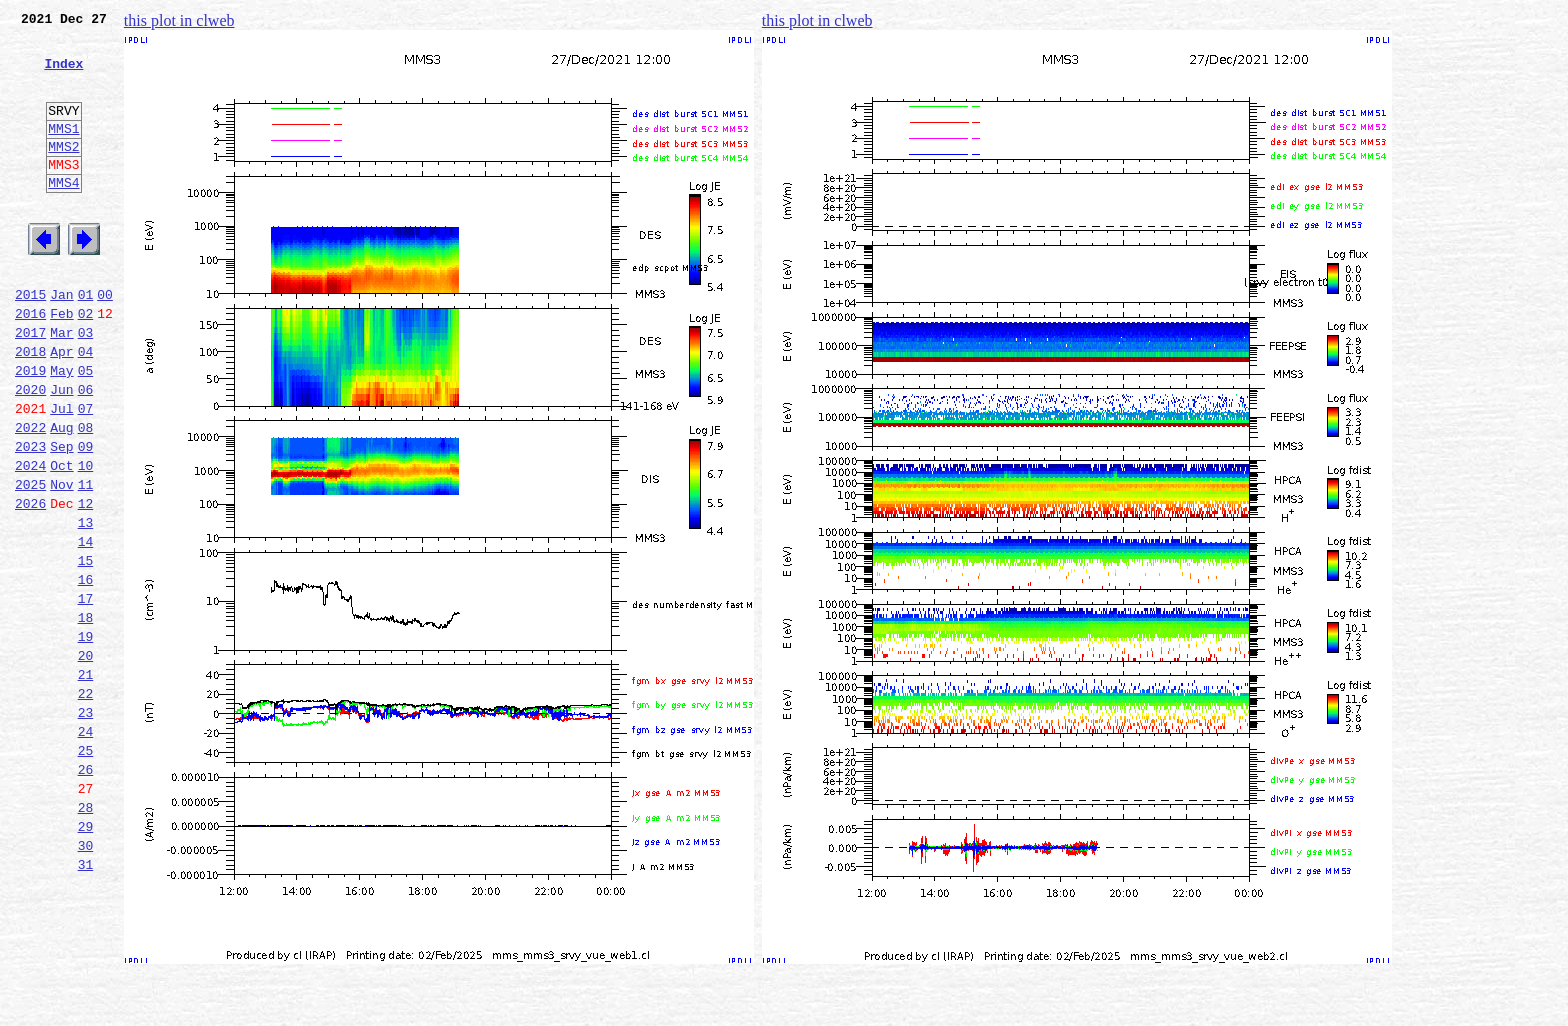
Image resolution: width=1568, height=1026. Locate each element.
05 (86, 430)
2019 (30, 430)
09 (86, 518)
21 (86, 782)
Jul (61, 474)
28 (86, 936)
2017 (30, 386)
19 (86, 738)
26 (86, 892)
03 (86, 386)
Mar (61, 386)
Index (63, 75)
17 (86, 694)
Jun (61, 452)
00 (105, 342)
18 (86, 716)
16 (86, 672)
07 (86, 474)
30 (86, 980)
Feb (61, 364)
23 (86, 826)
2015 (30, 342)
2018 (30, 408)
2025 (30, 562)
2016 (30, 364)
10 (86, 540)
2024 (30, 540)
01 (86, 342)
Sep (61, 518)
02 (86, 364)
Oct (61, 540)
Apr (61, 408)
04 (86, 408)
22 (86, 804)
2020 (30, 452)
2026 (30, 584)
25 (86, 870)
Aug (61, 496)
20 (86, 760)
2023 (30, 518)
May (61, 430)
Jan (61, 342)
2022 (30, 496)
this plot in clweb (179, 20)
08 (86, 496)
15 (86, 650)
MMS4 (63, 215)
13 (86, 606)
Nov (61, 562)
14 (86, 628)
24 (86, 848)
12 (86, 584)
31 (86, 1002)
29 (86, 958)
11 (86, 562)
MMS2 (63, 173)
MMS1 (63, 152)
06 (86, 452)
